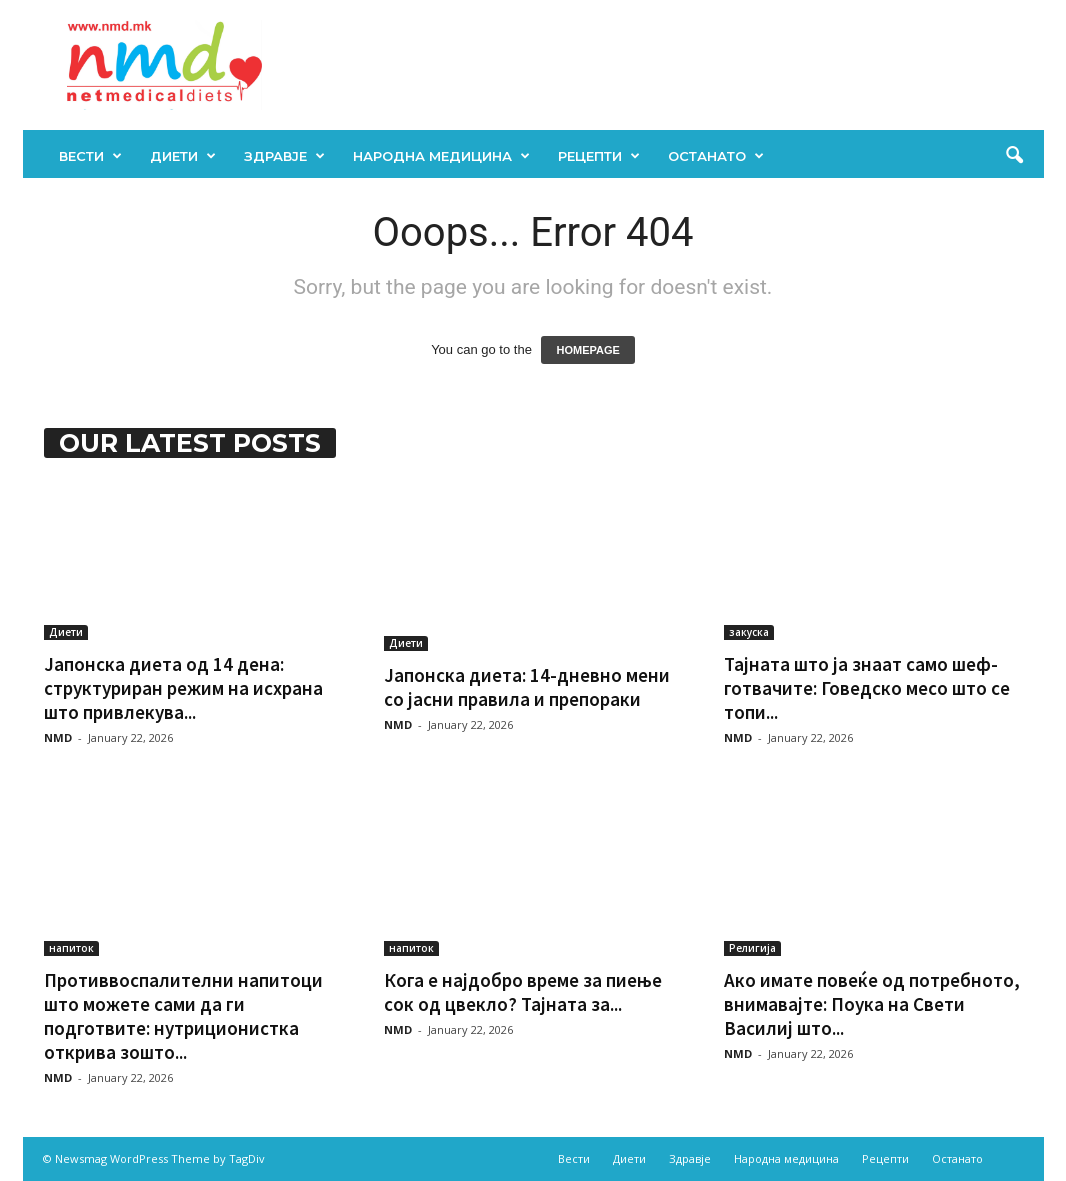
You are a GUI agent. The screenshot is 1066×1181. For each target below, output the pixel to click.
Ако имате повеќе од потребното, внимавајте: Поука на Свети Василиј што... (872, 1004)
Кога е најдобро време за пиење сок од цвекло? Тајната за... (523, 992)
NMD (58, 737)
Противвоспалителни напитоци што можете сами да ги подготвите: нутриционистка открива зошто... (183, 1016)
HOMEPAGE (587, 350)
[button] (1014, 156)
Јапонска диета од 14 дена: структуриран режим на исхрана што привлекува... (183, 688)
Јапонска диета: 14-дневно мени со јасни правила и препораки (527, 687)
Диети (183, 156)
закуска (749, 632)
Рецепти (599, 156)
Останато (716, 156)
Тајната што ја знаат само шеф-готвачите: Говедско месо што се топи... (867, 688)
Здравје (284, 156)
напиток (71, 948)
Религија (752, 948)
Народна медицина (441, 156)
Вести (90, 156)
